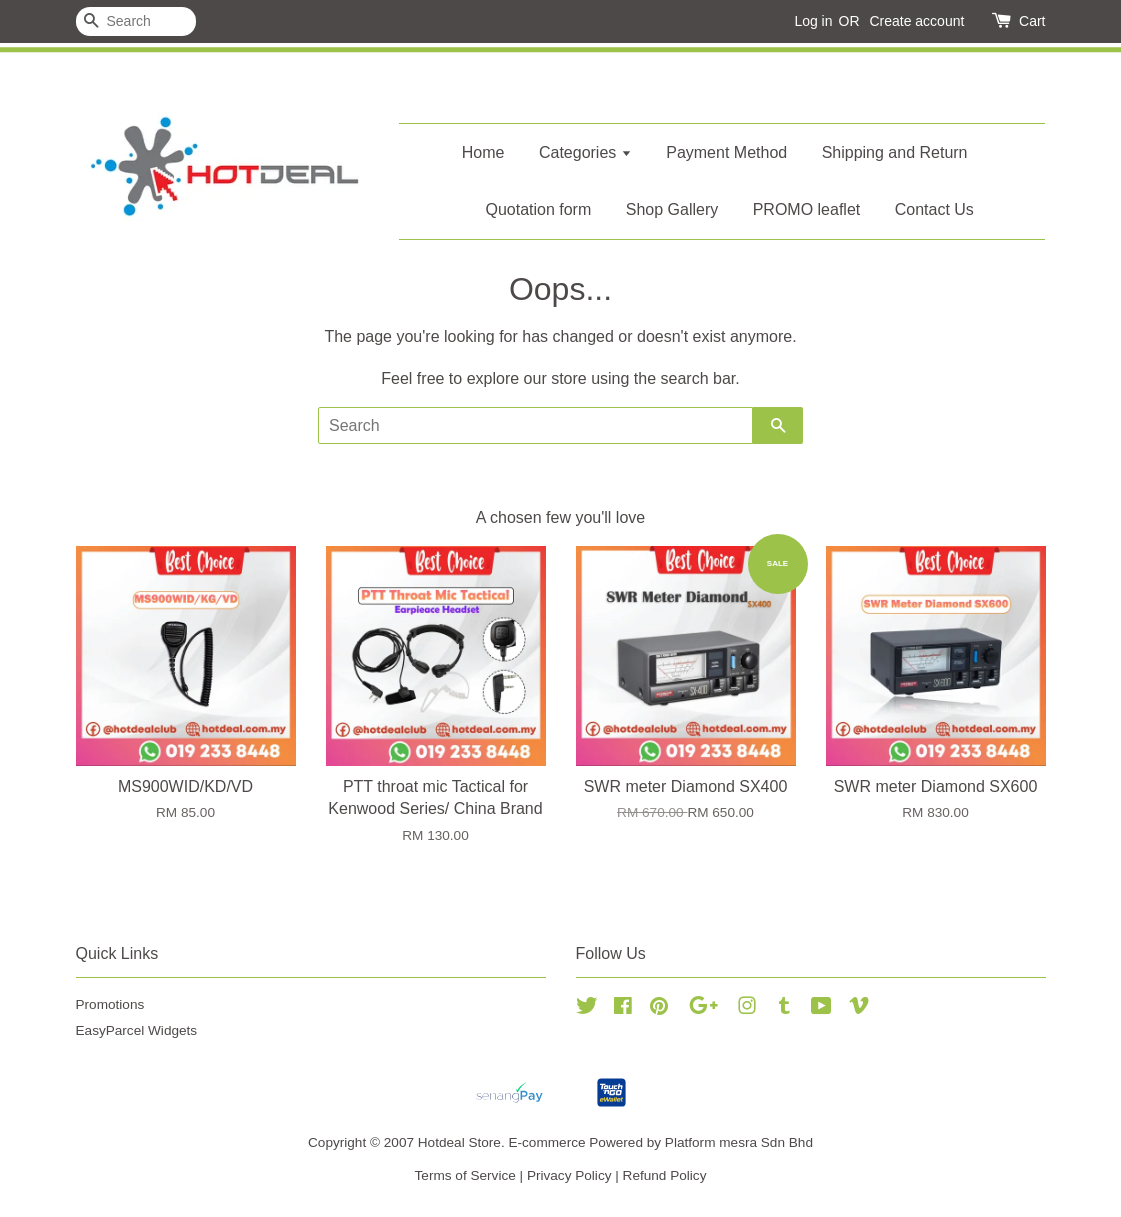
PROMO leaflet (807, 209)
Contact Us (934, 209)
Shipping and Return (895, 152)
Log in (813, 21)
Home (483, 152)
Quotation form (538, 209)
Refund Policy (665, 1175)
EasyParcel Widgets (137, 1030)
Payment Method (726, 152)
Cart (1032, 21)
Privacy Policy (569, 1175)
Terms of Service (465, 1175)
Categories (585, 152)
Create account (916, 21)
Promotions (110, 1004)
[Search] (136, 21)
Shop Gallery (672, 209)
